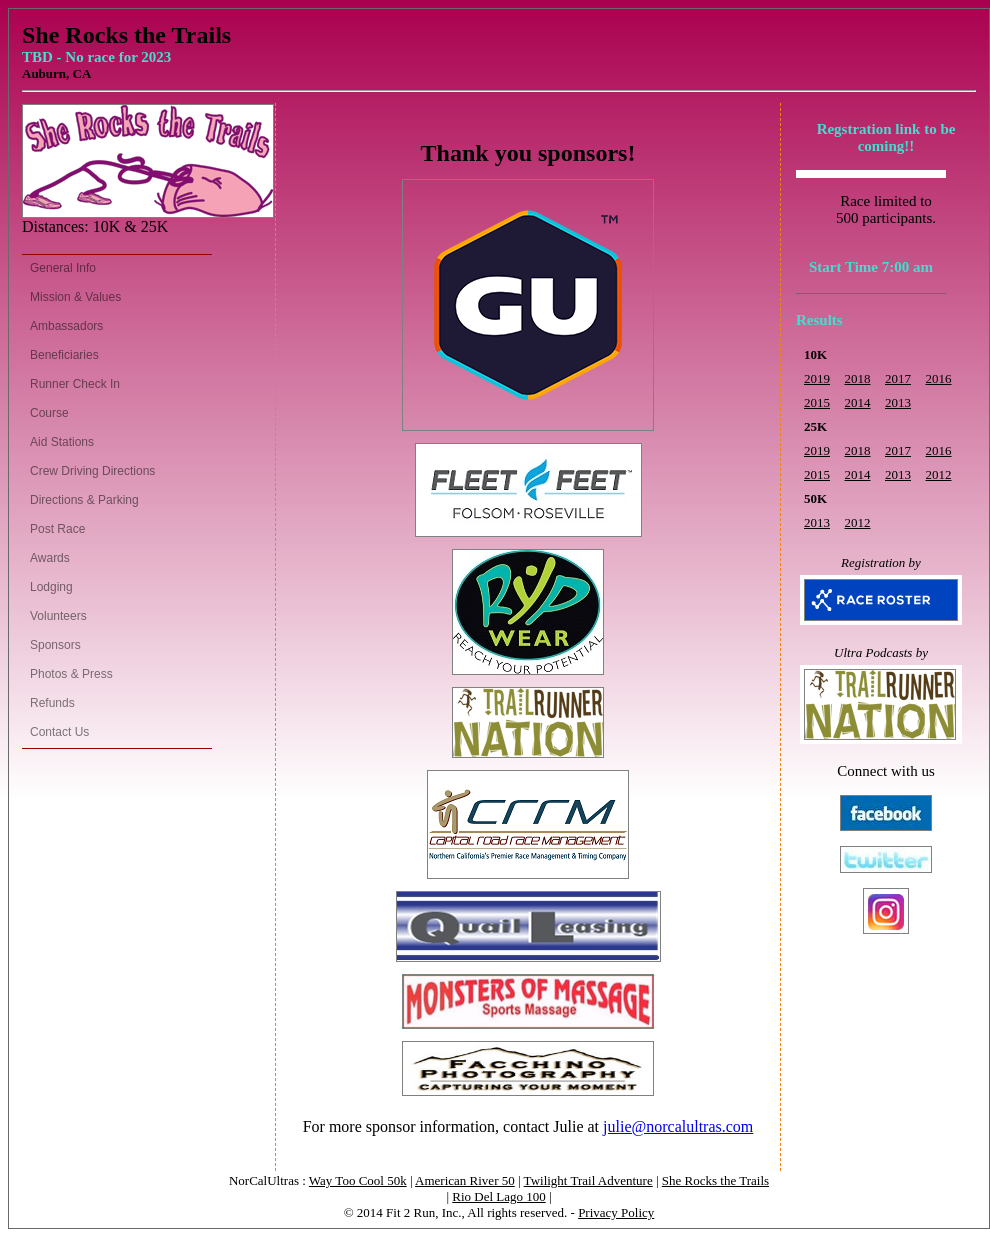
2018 (858, 378)
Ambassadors (66, 326)
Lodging (51, 587)
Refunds (52, 703)
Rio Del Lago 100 (499, 1196)
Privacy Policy (616, 1212)
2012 (939, 474)
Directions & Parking (84, 500)
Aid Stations (62, 442)
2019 (817, 378)
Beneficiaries (64, 355)
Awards (50, 558)
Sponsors (55, 645)
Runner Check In (75, 384)
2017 (898, 378)
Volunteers (58, 616)
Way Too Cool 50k (358, 1180)
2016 (939, 378)
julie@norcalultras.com (678, 1126)
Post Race (57, 529)
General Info (63, 268)
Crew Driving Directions (92, 471)
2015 (817, 402)
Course (49, 413)
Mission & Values (75, 297)
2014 (858, 402)
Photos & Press (71, 674)
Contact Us (59, 732)
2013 (898, 402)
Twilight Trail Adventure (588, 1180)
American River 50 (465, 1180)
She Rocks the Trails (715, 1180)
